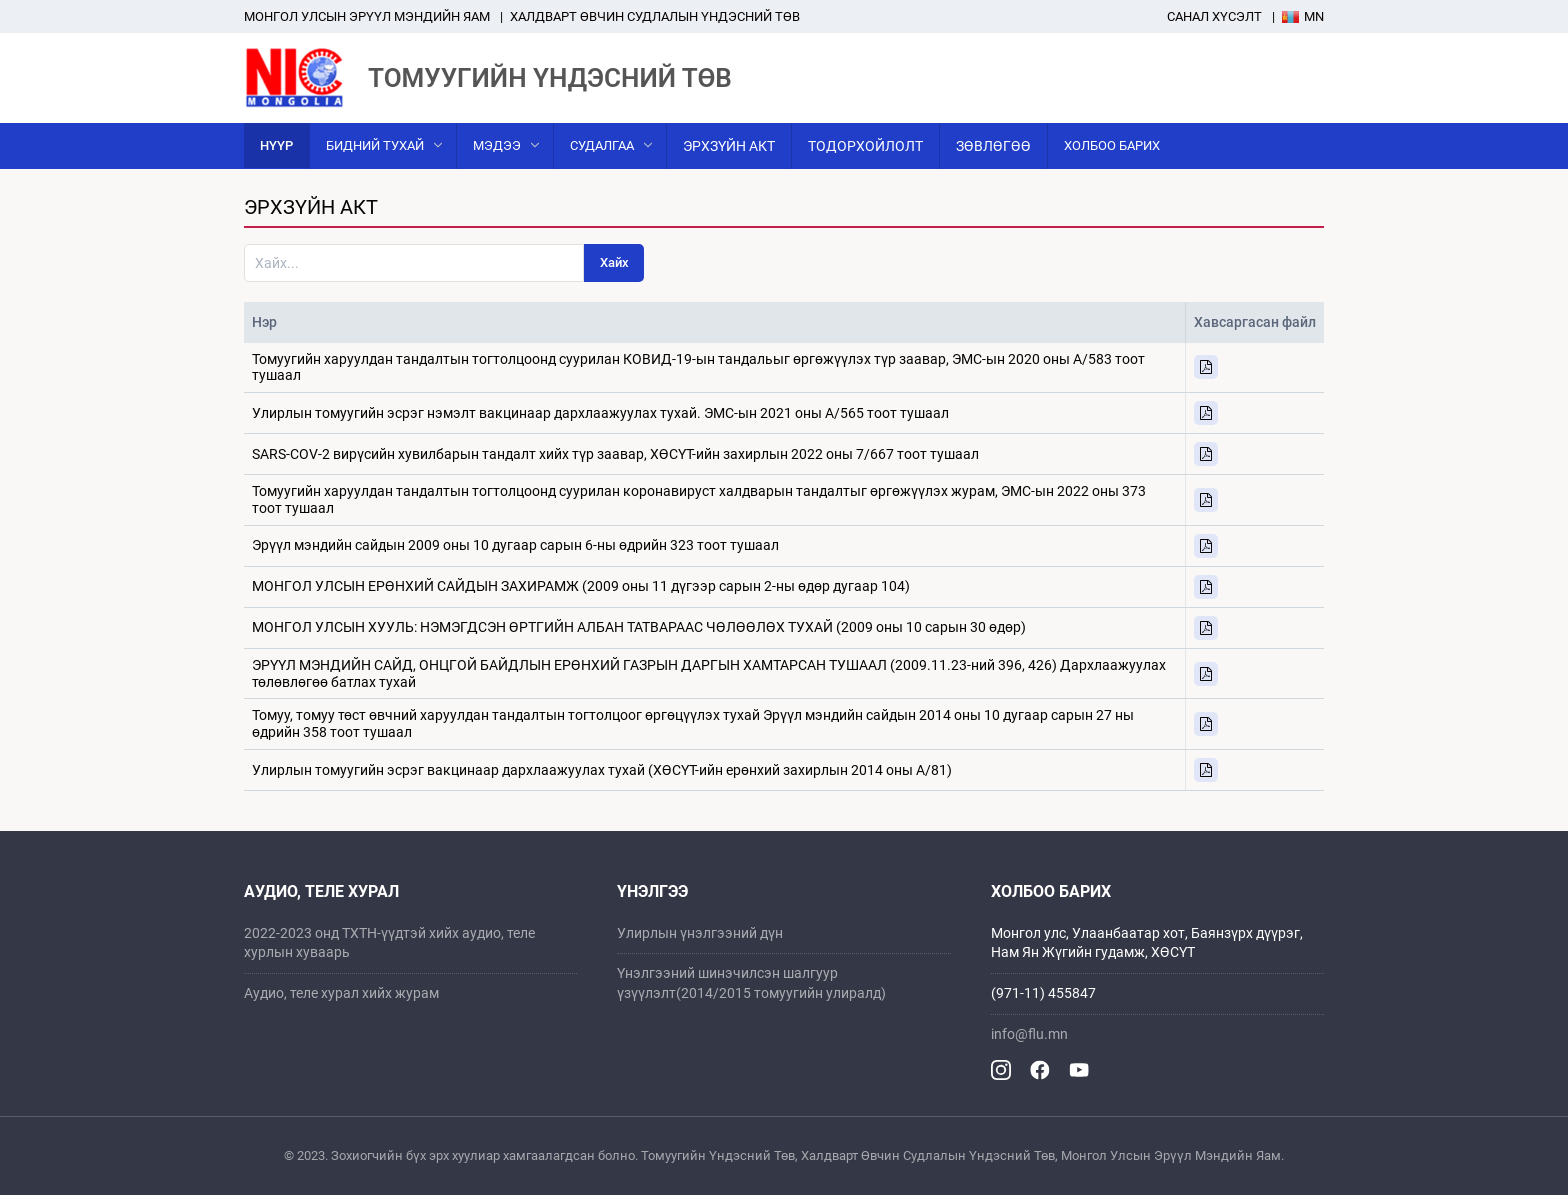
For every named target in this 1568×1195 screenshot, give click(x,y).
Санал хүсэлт (1214, 16)
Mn (1303, 16)
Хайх (614, 262)
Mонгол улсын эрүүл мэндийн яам (367, 16)
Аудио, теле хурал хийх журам (341, 993)
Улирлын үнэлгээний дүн (700, 933)
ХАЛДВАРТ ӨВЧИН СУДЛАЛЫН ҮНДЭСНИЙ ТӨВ (655, 16)
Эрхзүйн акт (729, 146)
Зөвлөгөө (993, 146)
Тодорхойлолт (865, 146)
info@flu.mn (1029, 1034)
